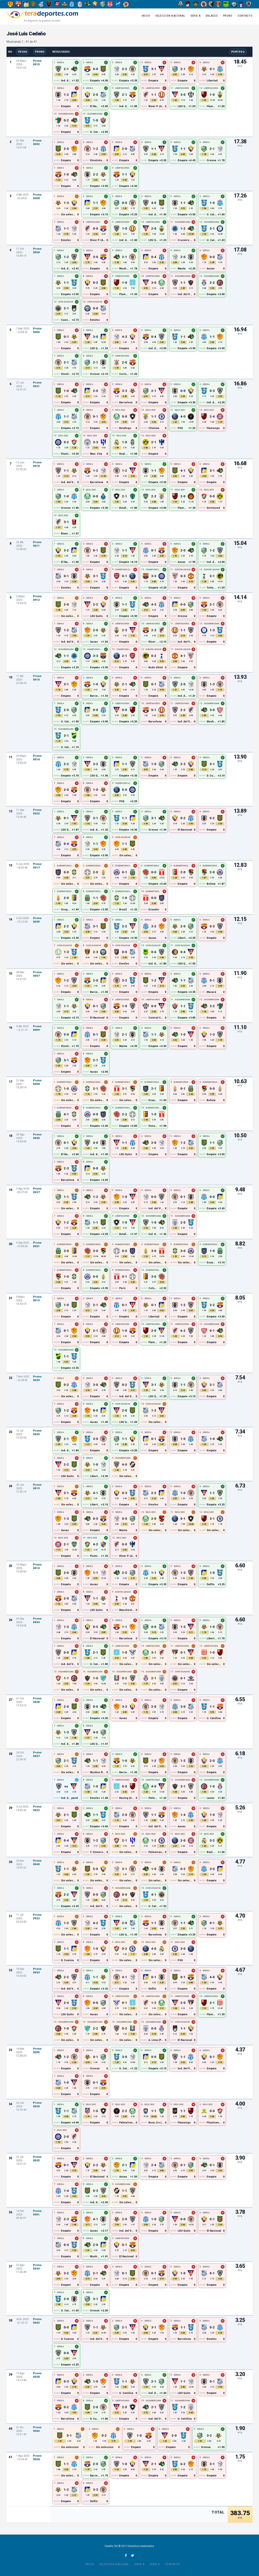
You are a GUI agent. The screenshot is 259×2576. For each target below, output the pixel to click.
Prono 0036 (37, 250)
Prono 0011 (37, 544)
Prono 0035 (37, 919)
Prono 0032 (37, 811)
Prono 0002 (37, 142)
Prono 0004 (37, 330)
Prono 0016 (37, 757)
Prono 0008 (37, 196)
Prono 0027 (37, 1190)
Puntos (238, 51)
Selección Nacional (170, 15)
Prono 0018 (37, 464)
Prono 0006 (37, 1082)
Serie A (195, 15)
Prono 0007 (37, 974)
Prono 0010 (37, 677)
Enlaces (212, 15)
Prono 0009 (37, 1028)
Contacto (245, 15)
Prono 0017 (37, 865)
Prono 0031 (37, 1244)
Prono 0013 (37, 1298)
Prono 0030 (37, 1136)
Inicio (146, 15)
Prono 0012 (37, 598)
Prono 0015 (37, 62)
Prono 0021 (37, 384)
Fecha (22, 51)
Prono (228, 15)
